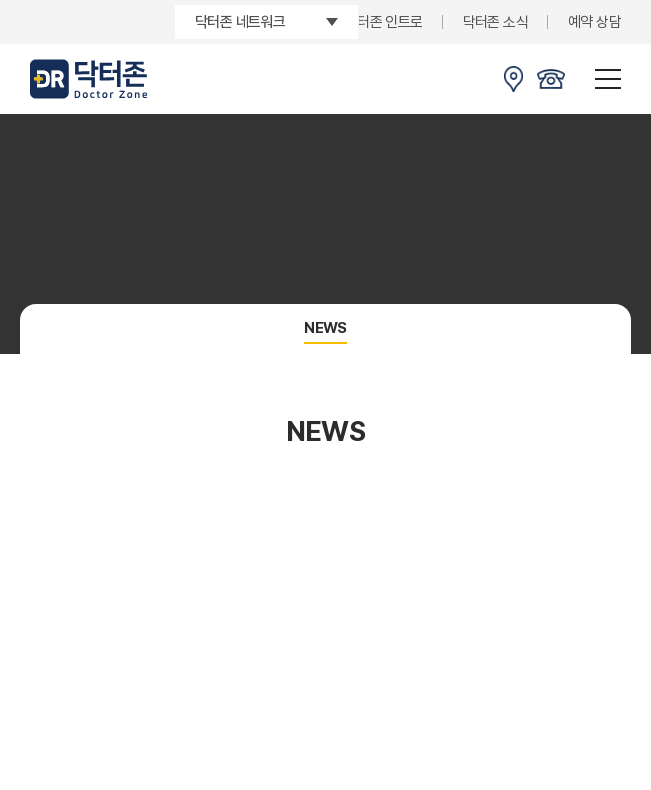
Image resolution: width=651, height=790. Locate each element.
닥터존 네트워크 (240, 22)
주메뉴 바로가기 (0, 0)
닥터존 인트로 (384, 22)
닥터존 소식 (495, 22)
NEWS (325, 328)
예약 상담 (594, 22)
